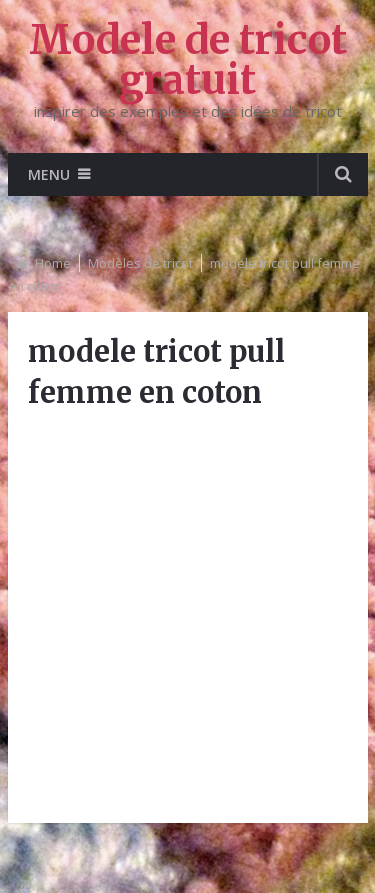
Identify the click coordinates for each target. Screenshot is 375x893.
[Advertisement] (187, 615)
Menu (49, 174)
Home (53, 263)
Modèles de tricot (140, 263)
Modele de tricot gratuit (188, 60)
